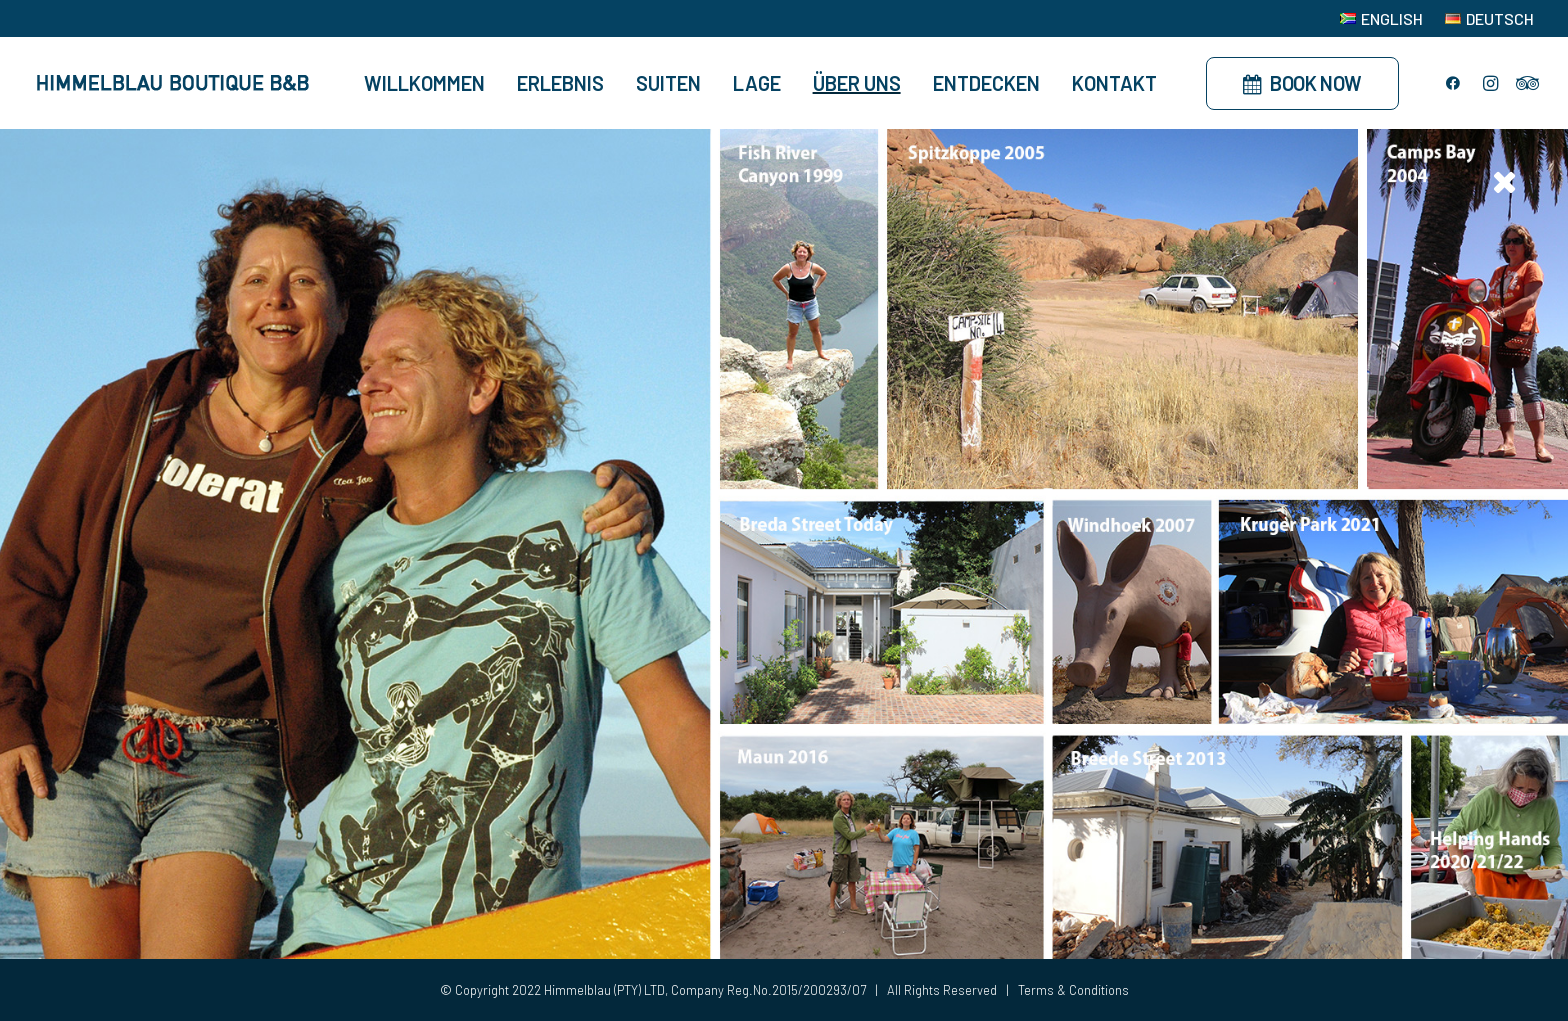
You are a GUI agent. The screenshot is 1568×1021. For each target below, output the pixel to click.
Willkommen (424, 83)
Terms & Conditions (1073, 990)
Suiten (668, 83)
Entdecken (986, 83)
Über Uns (857, 83)
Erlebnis (560, 83)
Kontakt (1114, 83)
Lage (757, 83)
